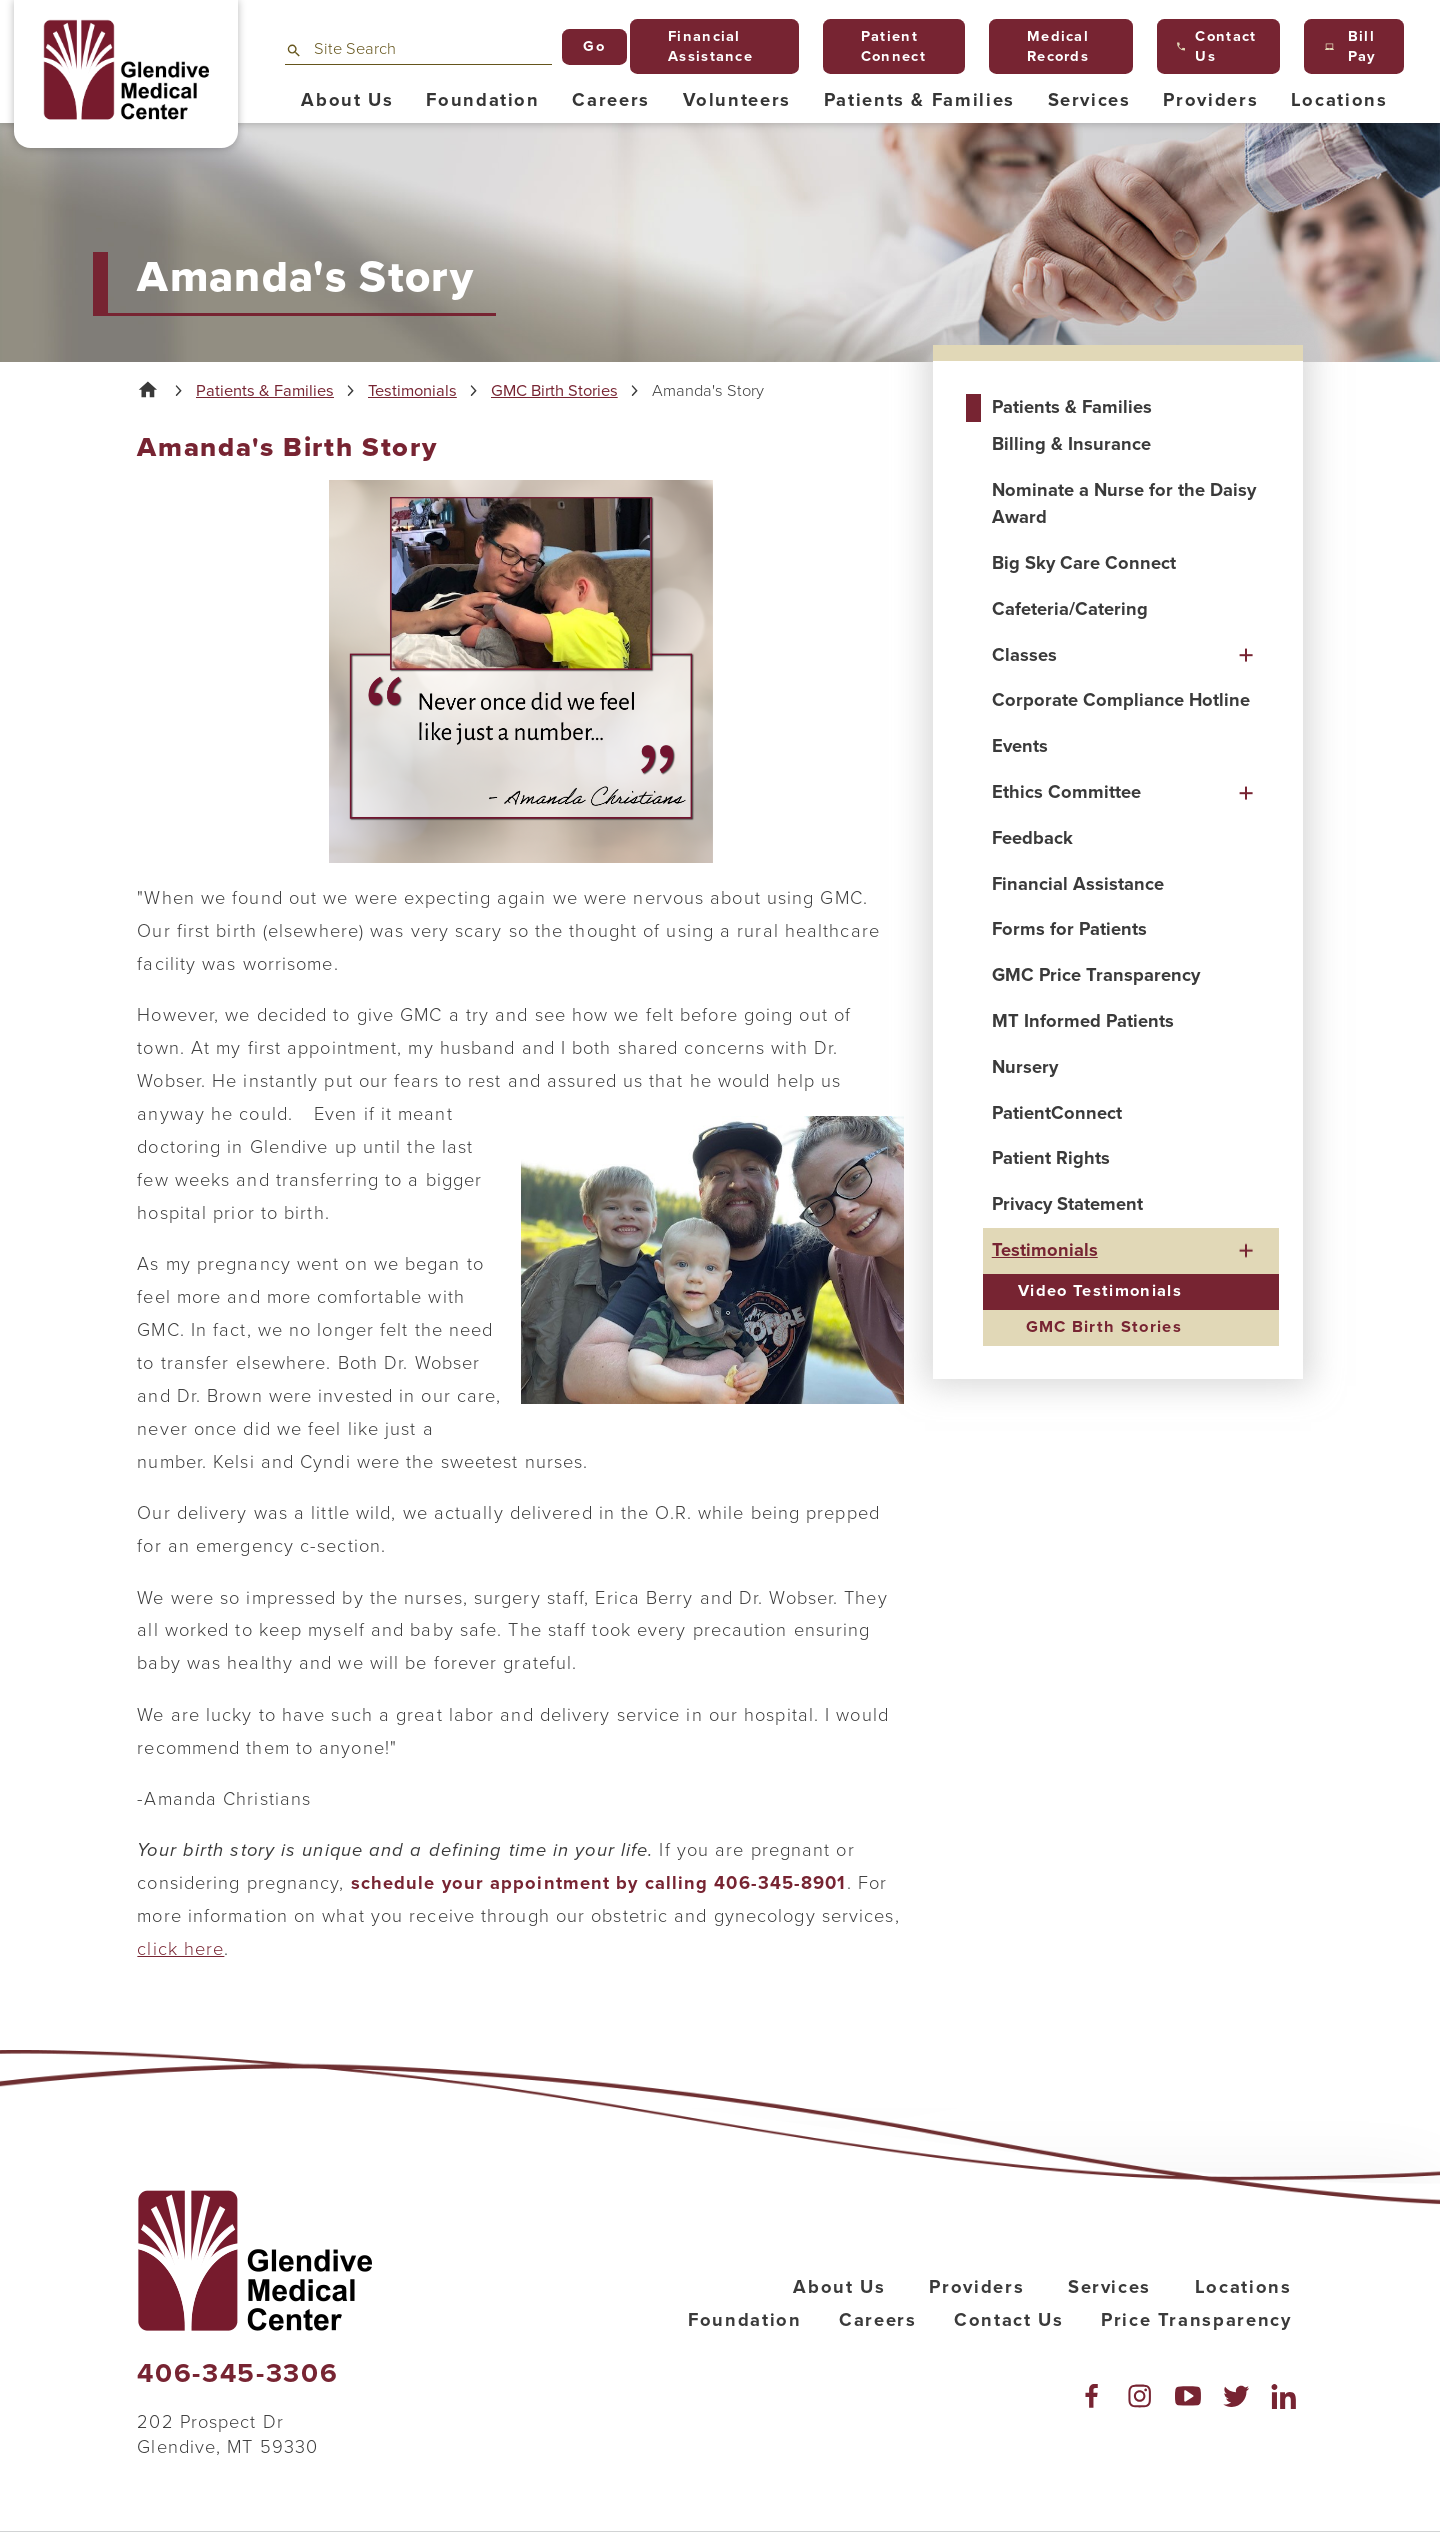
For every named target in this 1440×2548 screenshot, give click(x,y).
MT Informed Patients (1083, 1021)
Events (1020, 746)
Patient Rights (1051, 1158)
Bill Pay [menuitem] (1351, 46)
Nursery (1025, 1067)
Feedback (1032, 838)
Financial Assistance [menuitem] (701, 46)
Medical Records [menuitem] (1050, 46)
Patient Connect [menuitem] (884, 46)
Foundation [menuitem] (483, 100)
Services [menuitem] (1089, 100)
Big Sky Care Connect (1084, 563)
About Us (839, 2287)
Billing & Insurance (1071, 444)
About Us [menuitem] (347, 100)
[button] (1246, 655)
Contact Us (1009, 2320)
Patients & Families (265, 391)
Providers (976, 2287)
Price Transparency (1196, 2320)
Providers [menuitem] (1210, 100)
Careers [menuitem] (611, 100)
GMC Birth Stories (554, 391)
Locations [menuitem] (1339, 100)
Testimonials (412, 391)
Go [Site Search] (594, 46)
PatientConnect (1057, 1113)
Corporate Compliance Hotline (1121, 700)
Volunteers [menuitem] (737, 100)
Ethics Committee (1066, 792)
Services (1109, 2287)
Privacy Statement (1067, 1204)
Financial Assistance (1078, 884)
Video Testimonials (1100, 1291)
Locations (1243, 2287)
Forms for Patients (1069, 929)
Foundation (745, 2320)
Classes (1024, 655)
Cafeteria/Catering (1070, 609)
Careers (878, 2320)
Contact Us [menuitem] (1216, 46)
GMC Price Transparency (1096, 975)
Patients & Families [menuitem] (919, 100)
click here (180, 1949)
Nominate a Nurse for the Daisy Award (1124, 503)
